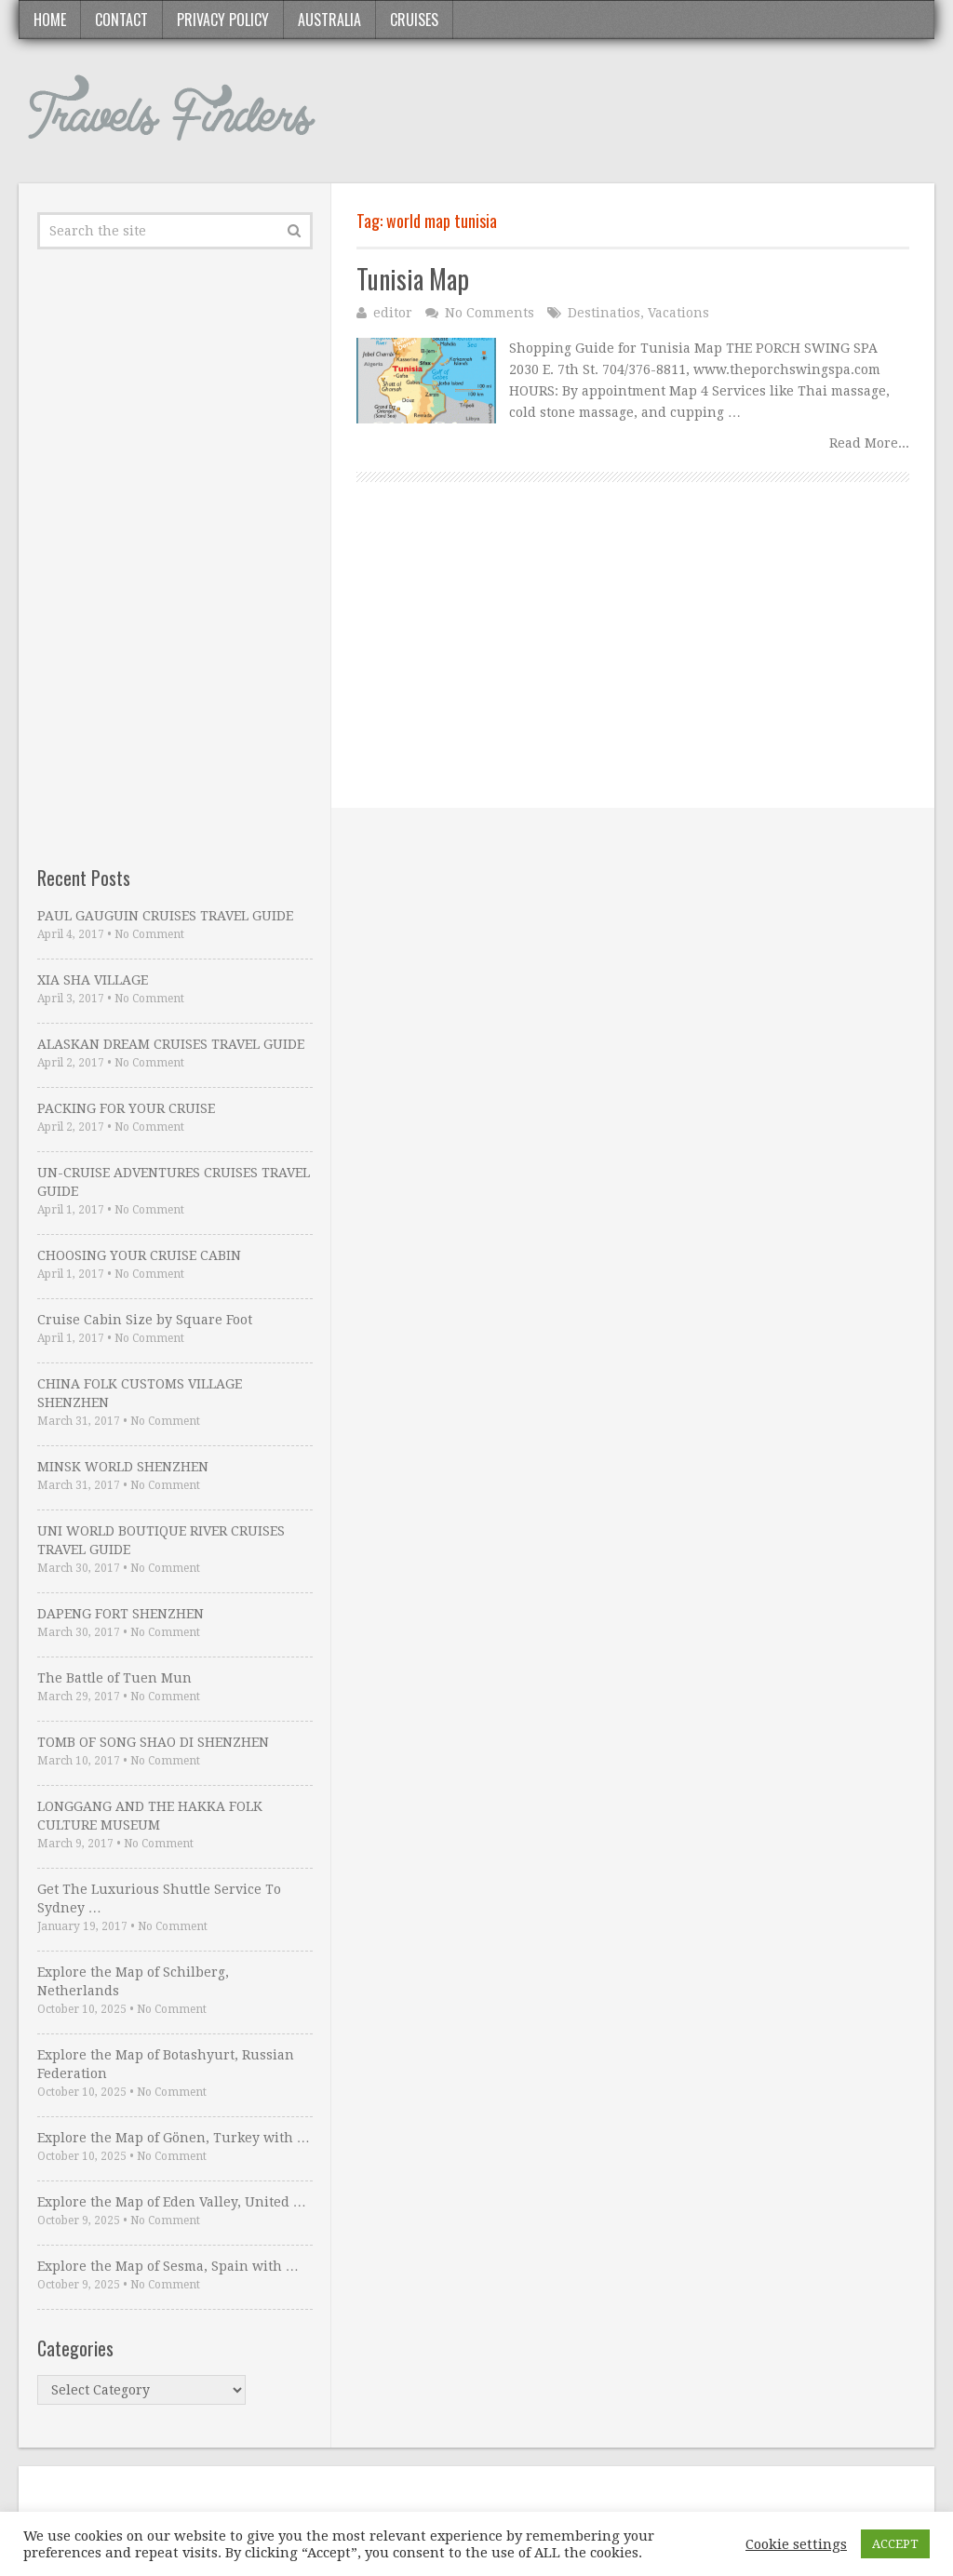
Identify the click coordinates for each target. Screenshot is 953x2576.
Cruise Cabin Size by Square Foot (144, 1319)
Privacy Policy (223, 19)
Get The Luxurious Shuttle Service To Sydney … (159, 1898)
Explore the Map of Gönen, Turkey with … (173, 2137)
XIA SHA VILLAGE (92, 980)
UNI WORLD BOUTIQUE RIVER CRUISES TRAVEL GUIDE (161, 1540)
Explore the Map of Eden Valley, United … (171, 2201)
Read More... (869, 443)
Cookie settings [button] (796, 2544)
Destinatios (604, 312)
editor (392, 312)
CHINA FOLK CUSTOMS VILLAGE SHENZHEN (139, 1393)
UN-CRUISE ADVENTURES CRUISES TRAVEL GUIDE (173, 1182)
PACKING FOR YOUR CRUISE (126, 1108)
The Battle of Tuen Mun (114, 1677)
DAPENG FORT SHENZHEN (120, 1613)
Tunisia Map (412, 279)
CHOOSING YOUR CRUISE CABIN (139, 1255)
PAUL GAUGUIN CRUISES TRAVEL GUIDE (165, 915)
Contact (121, 19)
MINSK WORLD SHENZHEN (122, 1466)
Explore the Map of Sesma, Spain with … (168, 2266)
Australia (329, 19)
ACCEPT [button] (895, 2544)
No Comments (489, 312)
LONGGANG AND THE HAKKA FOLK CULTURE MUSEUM (149, 1815)
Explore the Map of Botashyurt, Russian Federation (165, 2064)
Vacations (678, 312)
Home (50, 19)
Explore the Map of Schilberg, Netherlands (133, 1981)
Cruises (414, 19)
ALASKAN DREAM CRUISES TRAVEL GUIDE (170, 1044)
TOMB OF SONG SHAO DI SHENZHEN (153, 1742)
